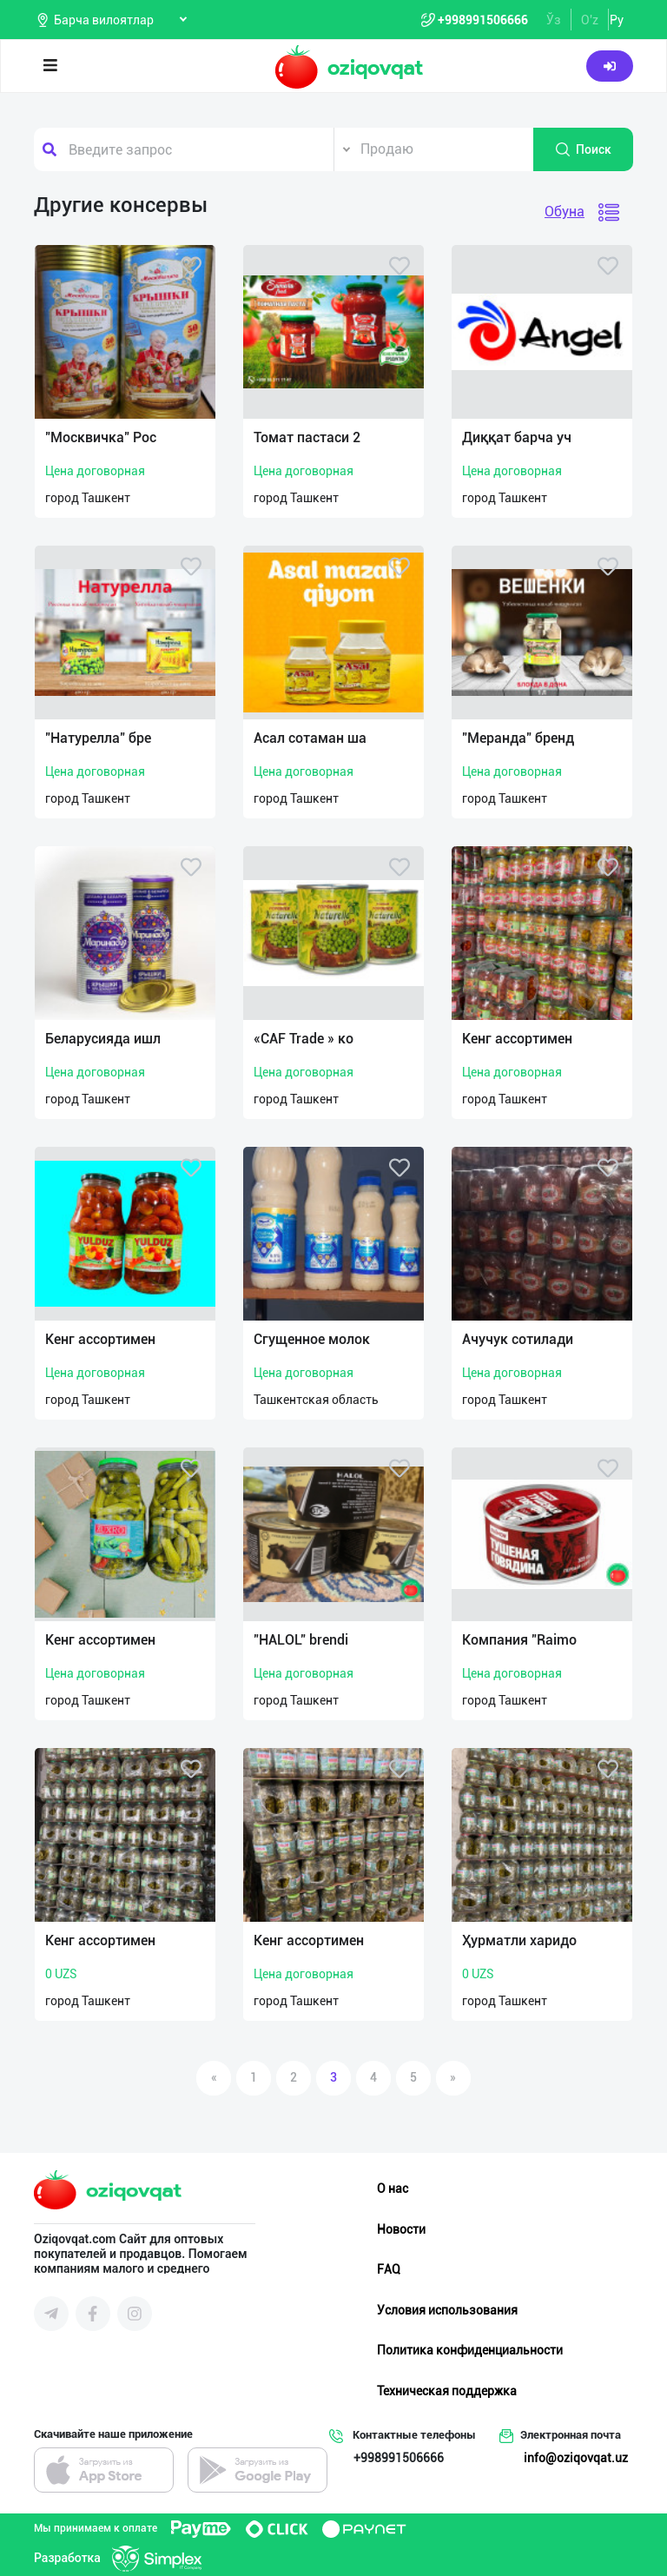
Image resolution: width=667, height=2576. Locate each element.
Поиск (582, 149)
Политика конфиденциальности (470, 2350)
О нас (392, 2188)
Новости (401, 2229)
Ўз (553, 20)
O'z (589, 20)
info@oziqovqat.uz (576, 2458)
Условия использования (447, 2310)
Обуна (564, 211)
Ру (617, 20)
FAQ (388, 2269)
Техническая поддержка (447, 2391)
